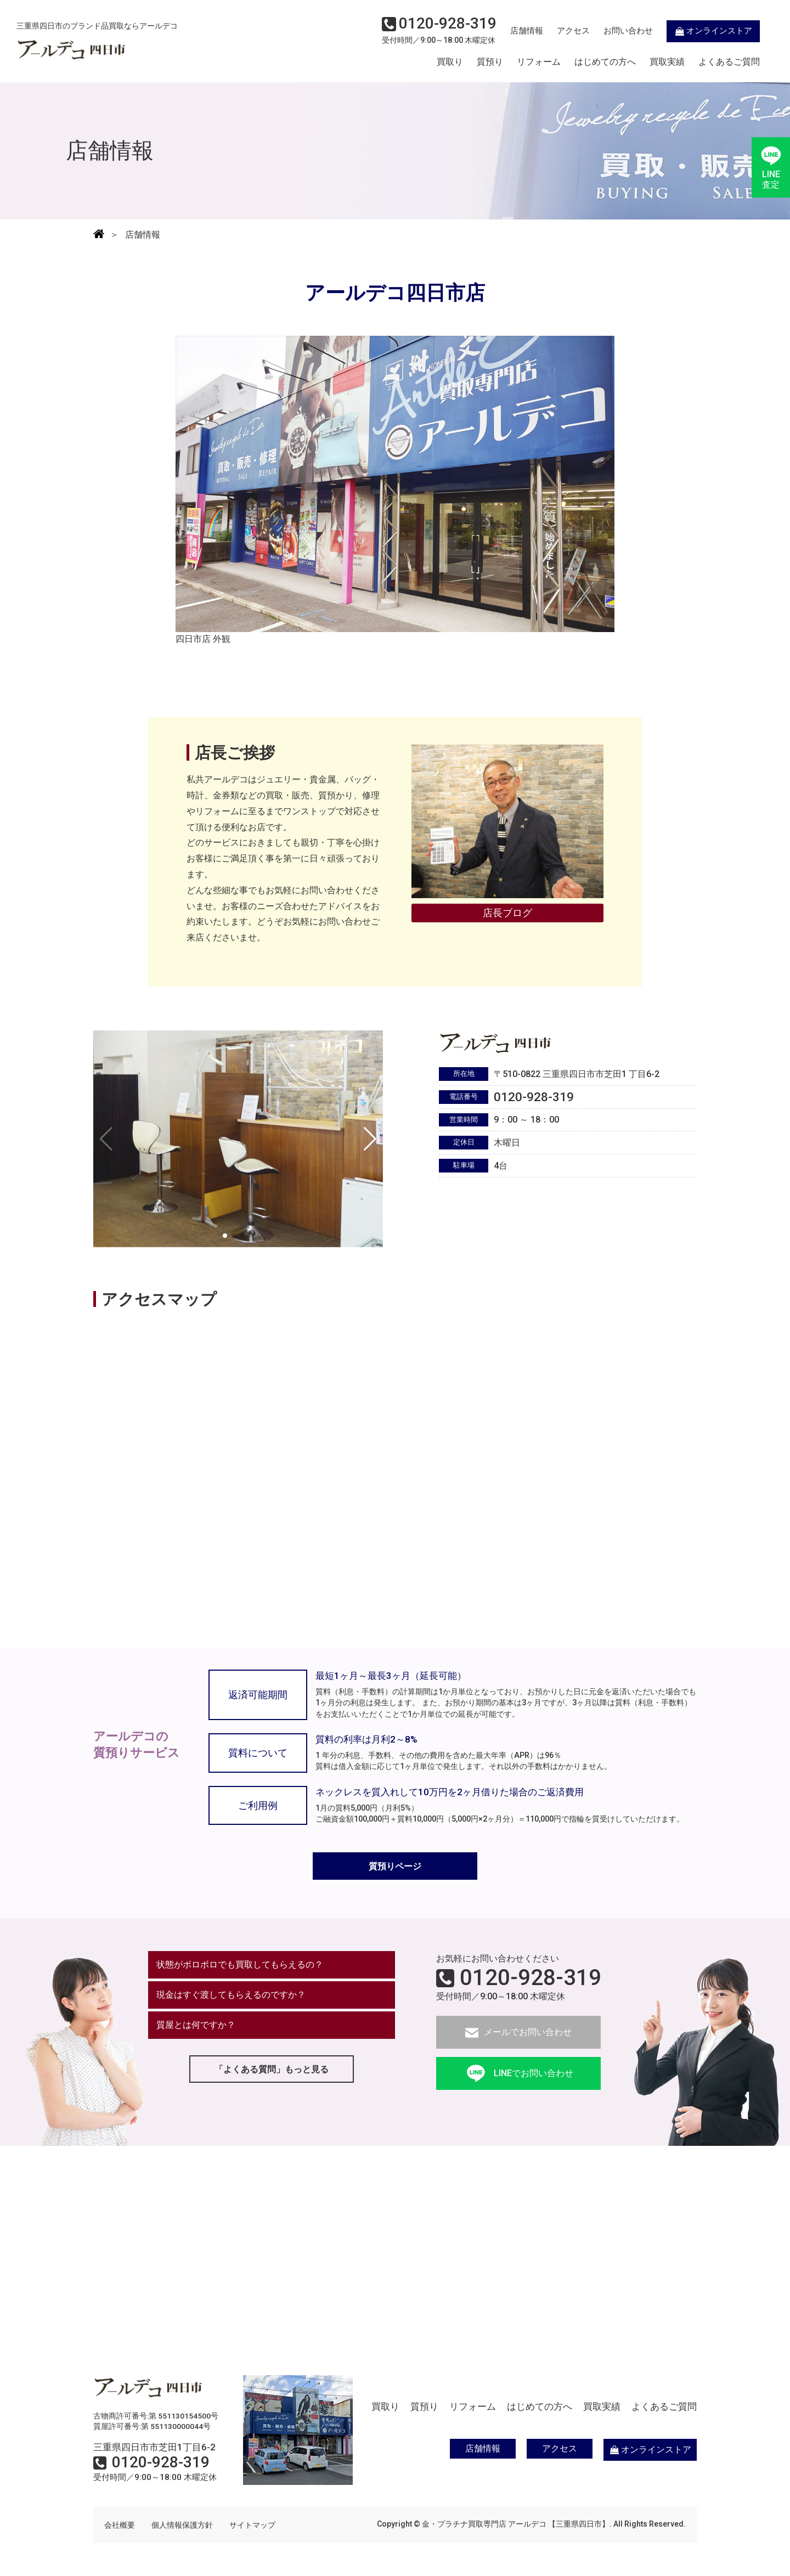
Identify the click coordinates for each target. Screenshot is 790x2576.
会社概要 (119, 2525)
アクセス (573, 31)
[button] (370, 1139)
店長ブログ (507, 912)
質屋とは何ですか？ (195, 2025)
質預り (490, 62)
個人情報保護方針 (182, 2525)
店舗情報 (526, 31)
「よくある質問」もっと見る (272, 2069)
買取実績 (667, 62)
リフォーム (539, 62)
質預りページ (395, 1866)
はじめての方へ (605, 62)
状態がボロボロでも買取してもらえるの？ (239, 1964)
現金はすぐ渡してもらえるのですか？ (231, 1994)
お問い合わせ (628, 31)
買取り (450, 62)
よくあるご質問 (729, 62)
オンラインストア (713, 31)
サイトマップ (252, 2525)
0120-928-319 (530, 1978)
